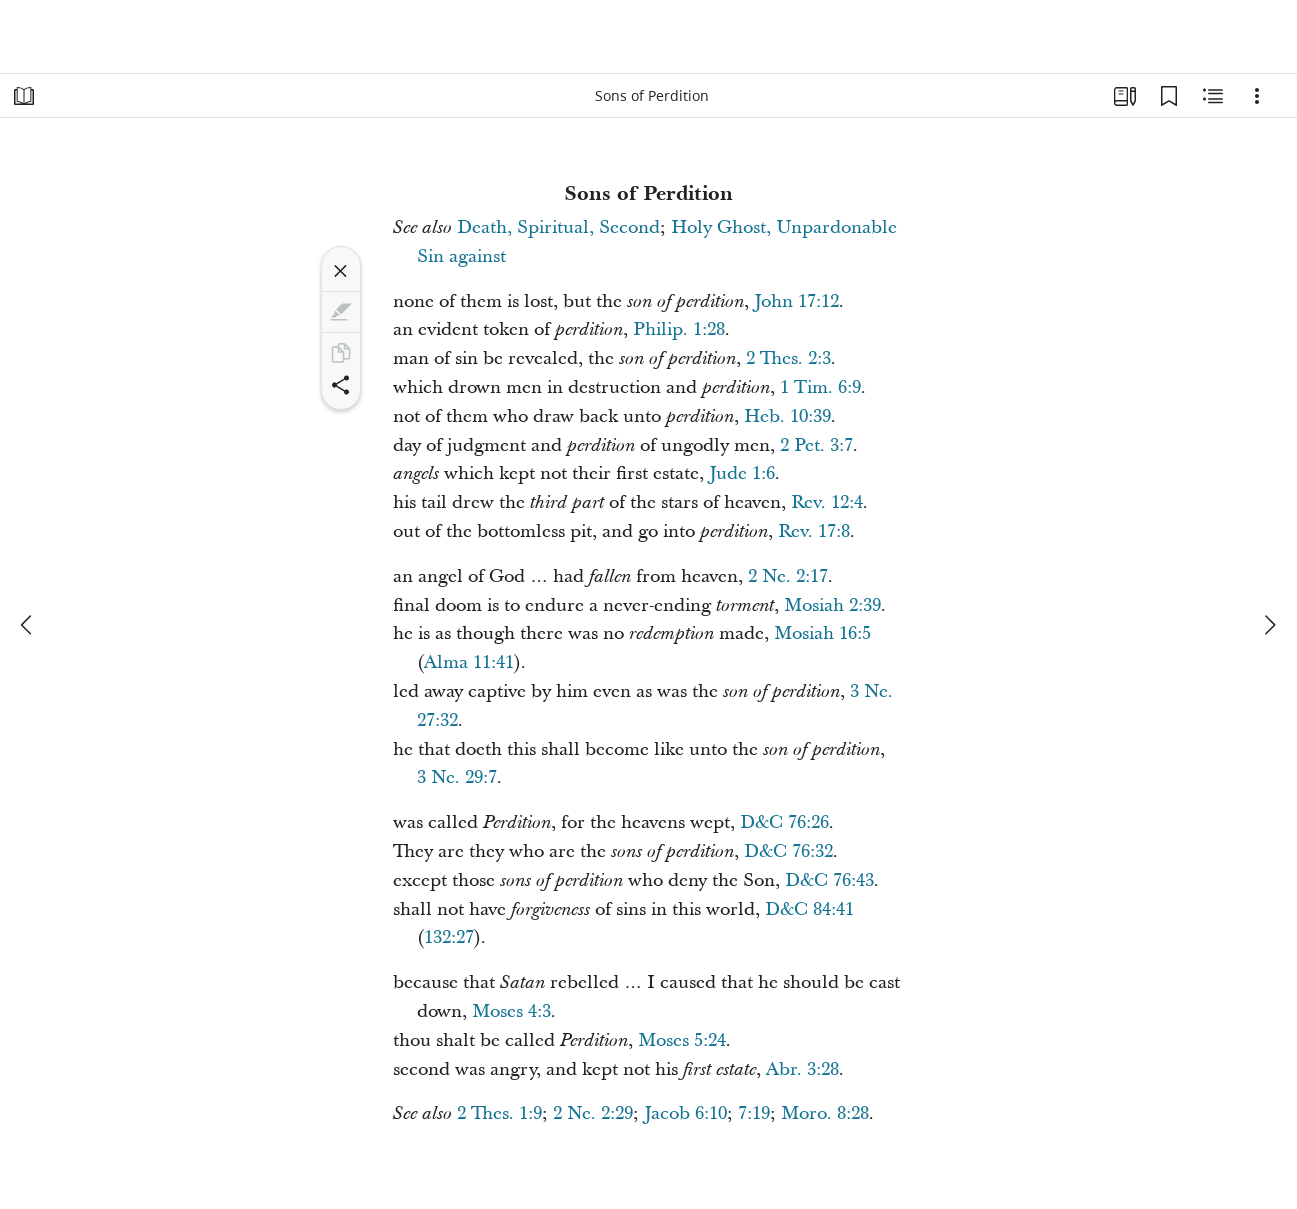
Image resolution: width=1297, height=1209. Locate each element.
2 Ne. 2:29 (593, 1113)
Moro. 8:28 (825, 1113)
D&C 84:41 (809, 909)
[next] (1269, 625)
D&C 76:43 (829, 880)
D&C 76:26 (784, 822)
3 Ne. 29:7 (457, 777)
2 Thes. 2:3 (788, 358)
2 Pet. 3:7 (816, 445)
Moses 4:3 (511, 1011)
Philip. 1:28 (679, 329)
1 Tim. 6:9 (820, 387)
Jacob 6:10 (685, 1113)
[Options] (1257, 96)
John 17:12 (796, 301)
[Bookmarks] (1169, 96)
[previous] (28, 625)
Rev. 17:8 (814, 531)
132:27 (449, 937)
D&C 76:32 (788, 851)
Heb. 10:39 (787, 416)
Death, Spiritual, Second (558, 227)
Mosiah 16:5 (822, 633)
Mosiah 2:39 (832, 605)
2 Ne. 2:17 (788, 576)
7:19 (754, 1113)
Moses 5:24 (682, 1040)
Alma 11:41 (469, 662)
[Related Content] (1213, 96)
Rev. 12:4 (827, 502)
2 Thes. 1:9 (499, 1113)
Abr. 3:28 (802, 1069)
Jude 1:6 (742, 473)
